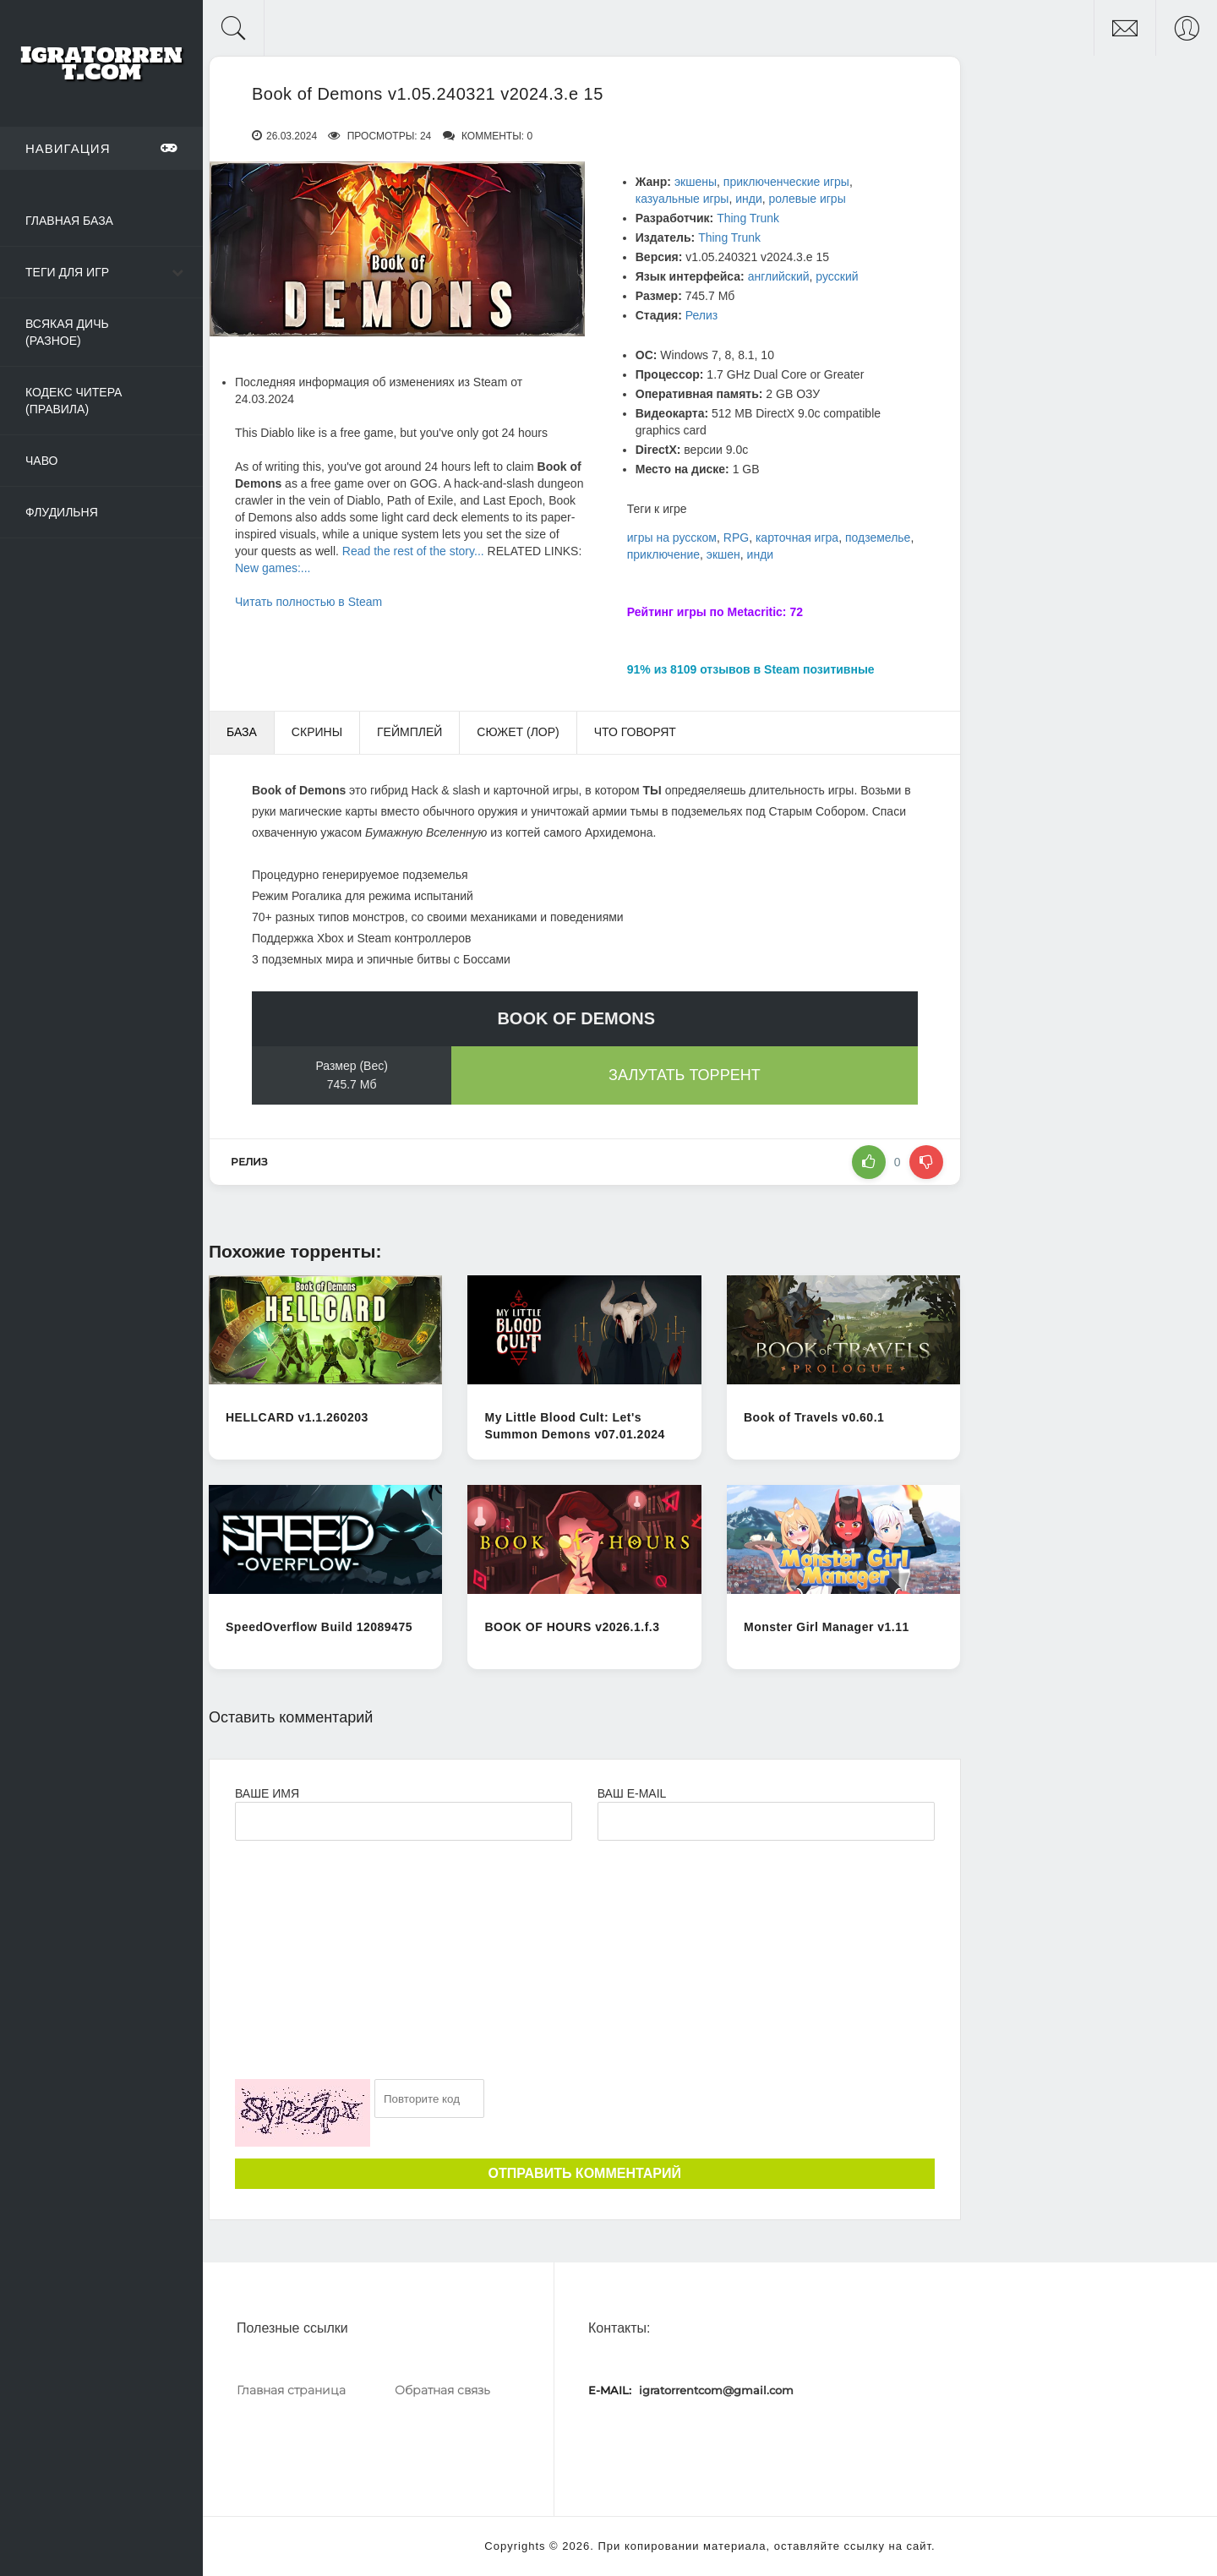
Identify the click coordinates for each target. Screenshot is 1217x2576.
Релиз (701, 315)
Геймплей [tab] (409, 732)
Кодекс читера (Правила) (73, 400)
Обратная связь (442, 2390)
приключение (663, 554)
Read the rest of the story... (413, 551)
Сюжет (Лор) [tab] (518, 732)
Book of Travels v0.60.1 (814, 1417)
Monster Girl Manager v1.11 (826, 1627)
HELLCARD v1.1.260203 (297, 1417)
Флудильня (61, 512)
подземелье (877, 537)
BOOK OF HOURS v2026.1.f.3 (571, 1627)
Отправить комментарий (584, 2173)
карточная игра (797, 537)
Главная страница (291, 2390)
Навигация (101, 148)
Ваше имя (267, 1793)
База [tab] (241, 732)
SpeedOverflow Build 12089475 (319, 1627)
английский (779, 276)
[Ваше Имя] (403, 1821)
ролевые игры (807, 198)
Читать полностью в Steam (308, 602)
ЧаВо (41, 460)
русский (837, 276)
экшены (695, 181)
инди (748, 198)
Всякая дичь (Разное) (67, 332)
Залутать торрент (684, 1075)
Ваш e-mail (632, 1793)
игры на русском (672, 537)
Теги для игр (67, 272)
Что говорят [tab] (635, 732)
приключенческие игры (786, 181)
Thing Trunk (748, 218)
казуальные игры (682, 198)
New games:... (272, 568)
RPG (736, 537)
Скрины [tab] (317, 732)
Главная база (69, 220)
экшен (723, 554)
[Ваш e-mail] (766, 1821)
